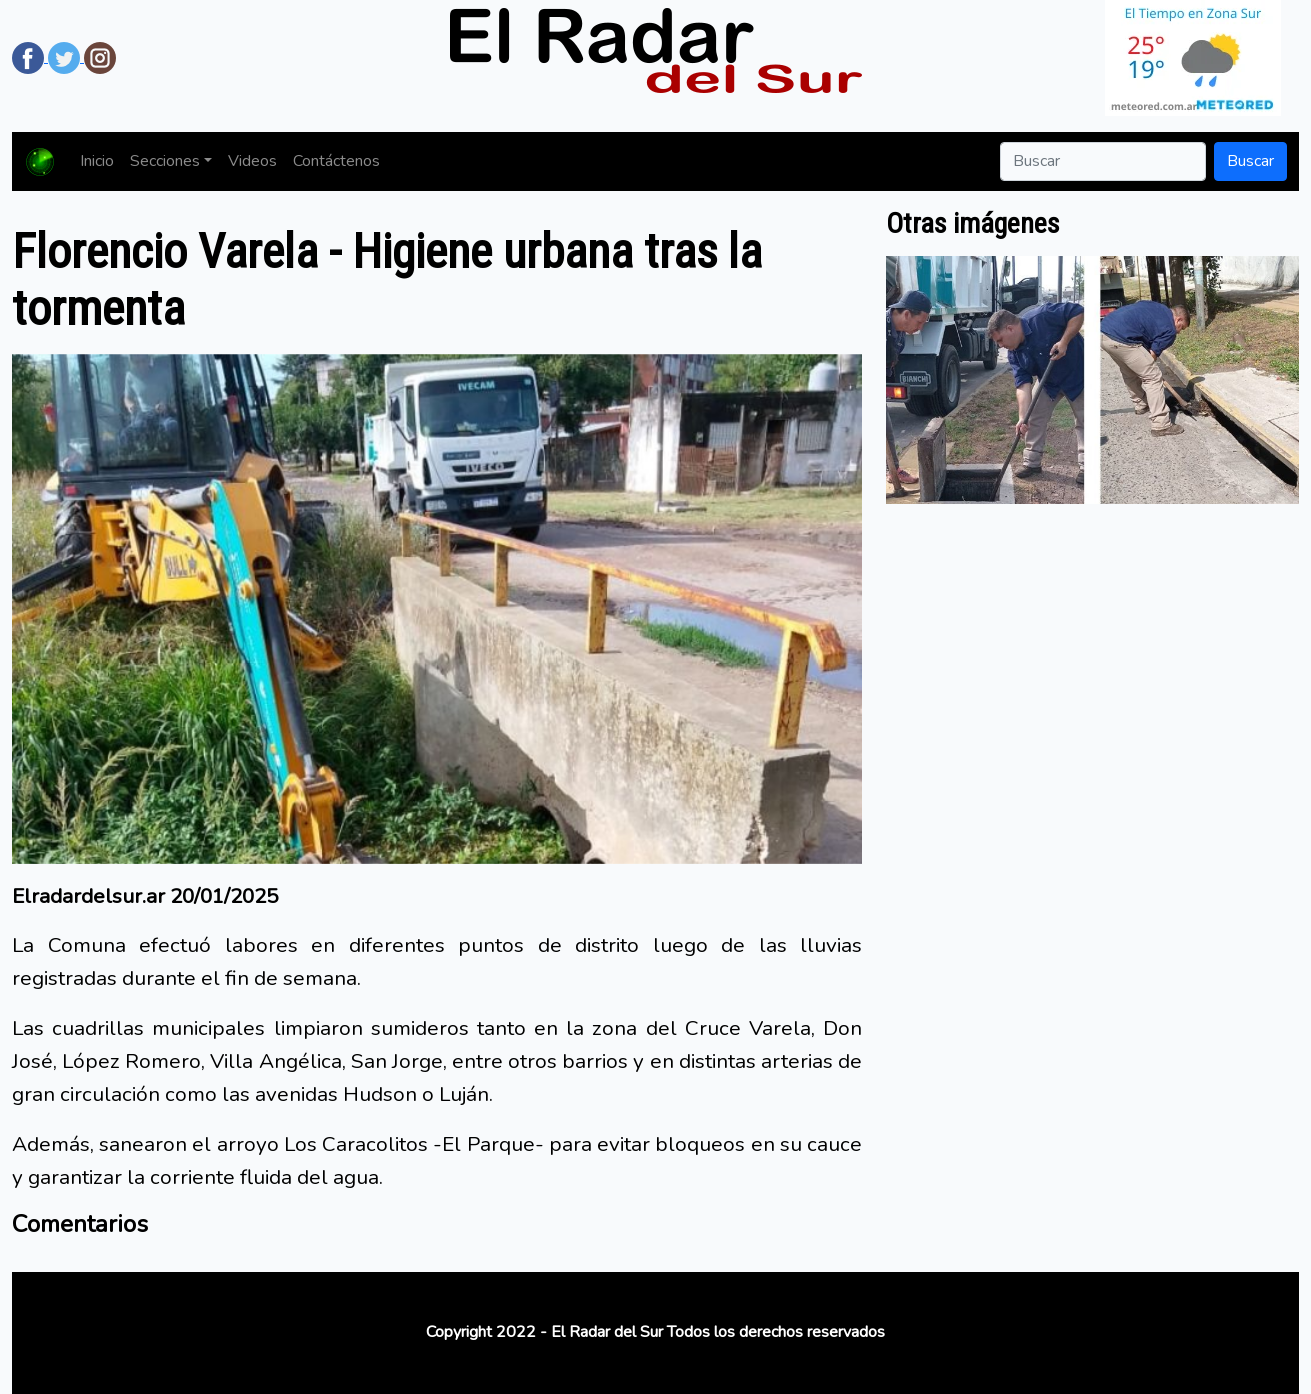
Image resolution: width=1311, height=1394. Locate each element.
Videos (252, 161)
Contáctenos (336, 161)
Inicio (97, 161)
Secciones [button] (165, 161)
